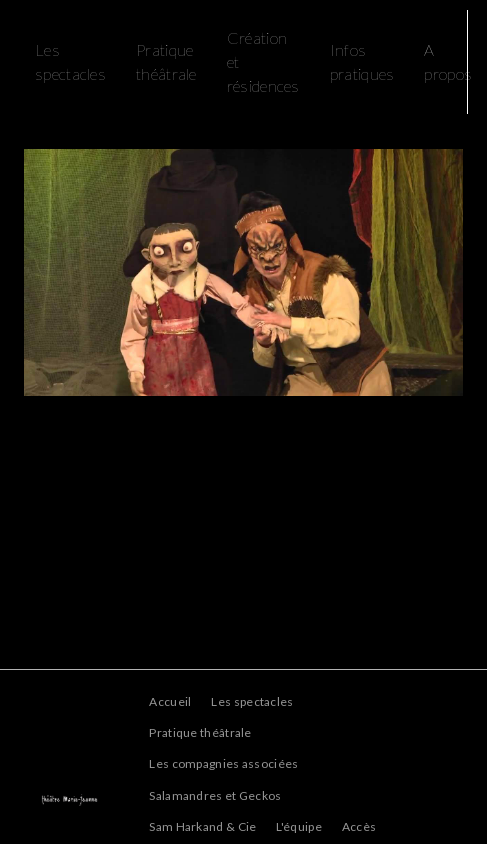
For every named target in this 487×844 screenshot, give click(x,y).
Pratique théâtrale (166, 61)
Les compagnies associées (223, 763)
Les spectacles (252, 701)
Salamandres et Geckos (215, 795)
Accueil (170, 701)
